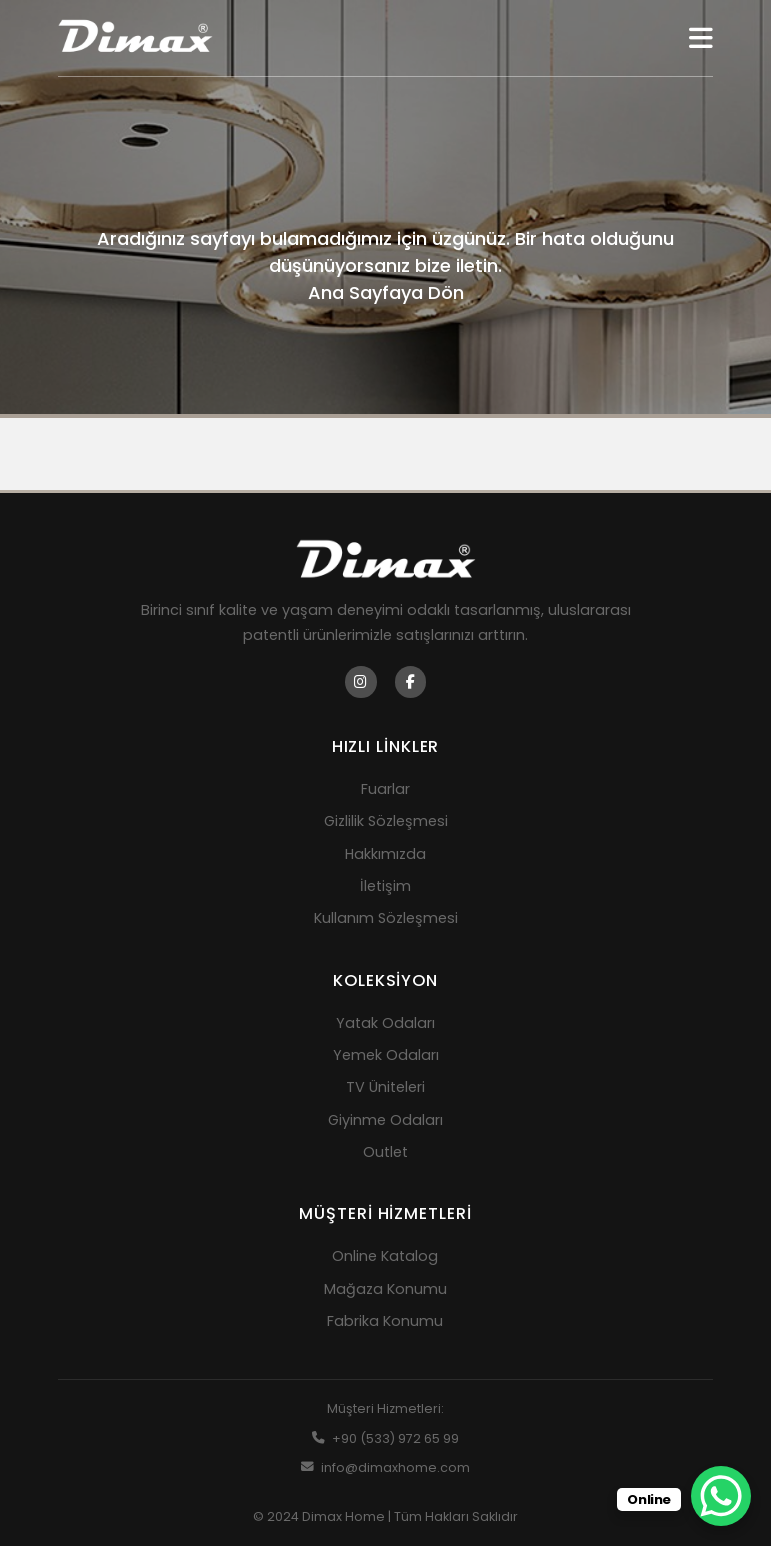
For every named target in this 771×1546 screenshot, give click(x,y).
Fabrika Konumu (385, 1321)
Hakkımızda (385, 854)
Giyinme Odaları (385, 1120)
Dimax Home (343, 1516)
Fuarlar (385, 789)
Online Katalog (385, 1256)
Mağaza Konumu (385, 1289)
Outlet (385, 1152)
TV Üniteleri (385, 1087)
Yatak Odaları (385, 1023)
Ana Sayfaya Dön (386, 292)
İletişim (385, 886)
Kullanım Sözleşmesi (386, 918)
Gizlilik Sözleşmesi (386, 821)
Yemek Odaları (386, 1055)
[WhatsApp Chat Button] (721, 1496)
